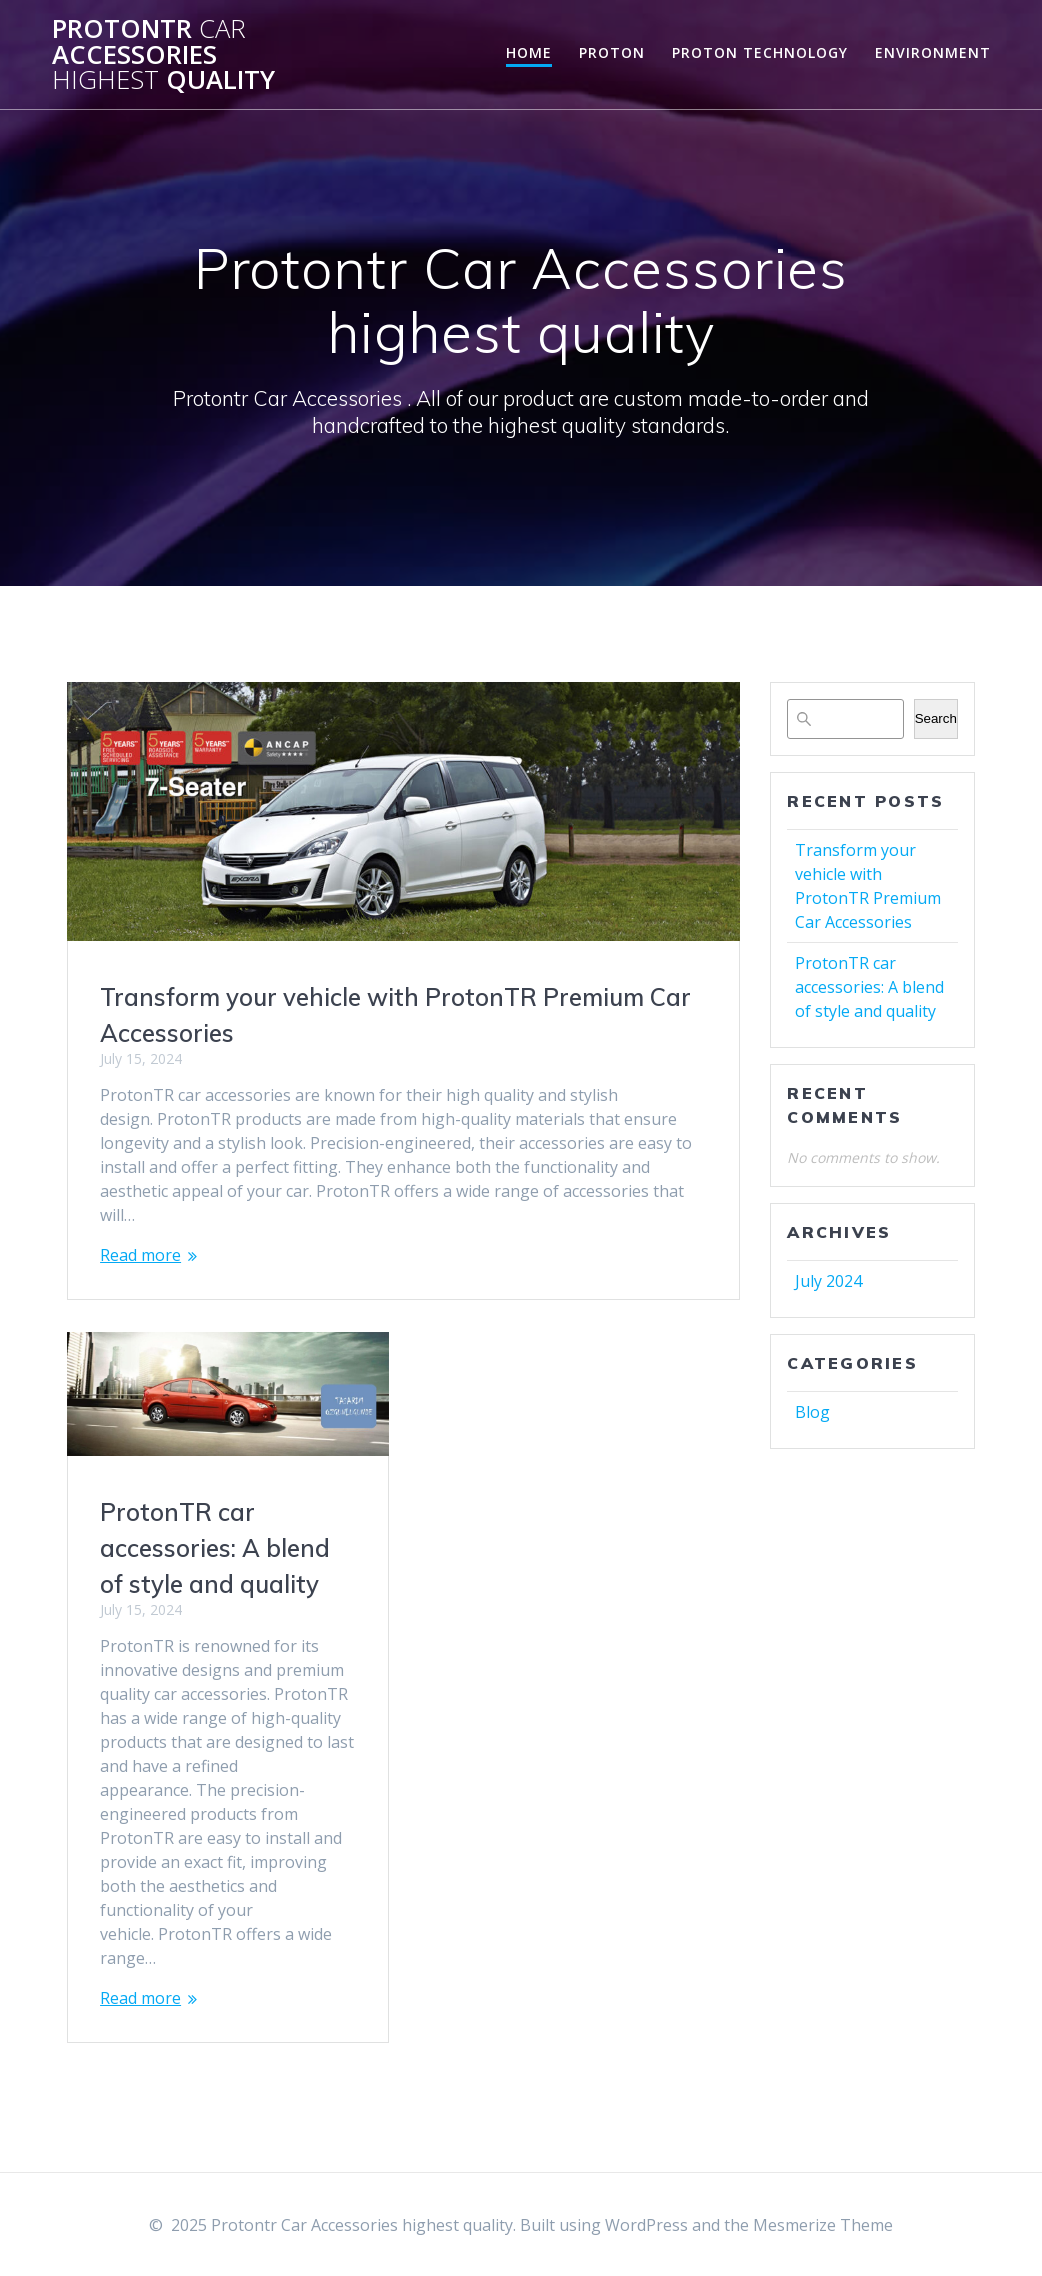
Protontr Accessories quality (163, 54)
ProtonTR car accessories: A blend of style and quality (215, 1547)
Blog (812, 1412)
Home (529, 52)
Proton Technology (760, 52)
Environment (933, 52)
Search (936, 718)
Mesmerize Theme (823, 2225)
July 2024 (828, 1281)
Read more (140, 1255)
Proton (612, 52)
